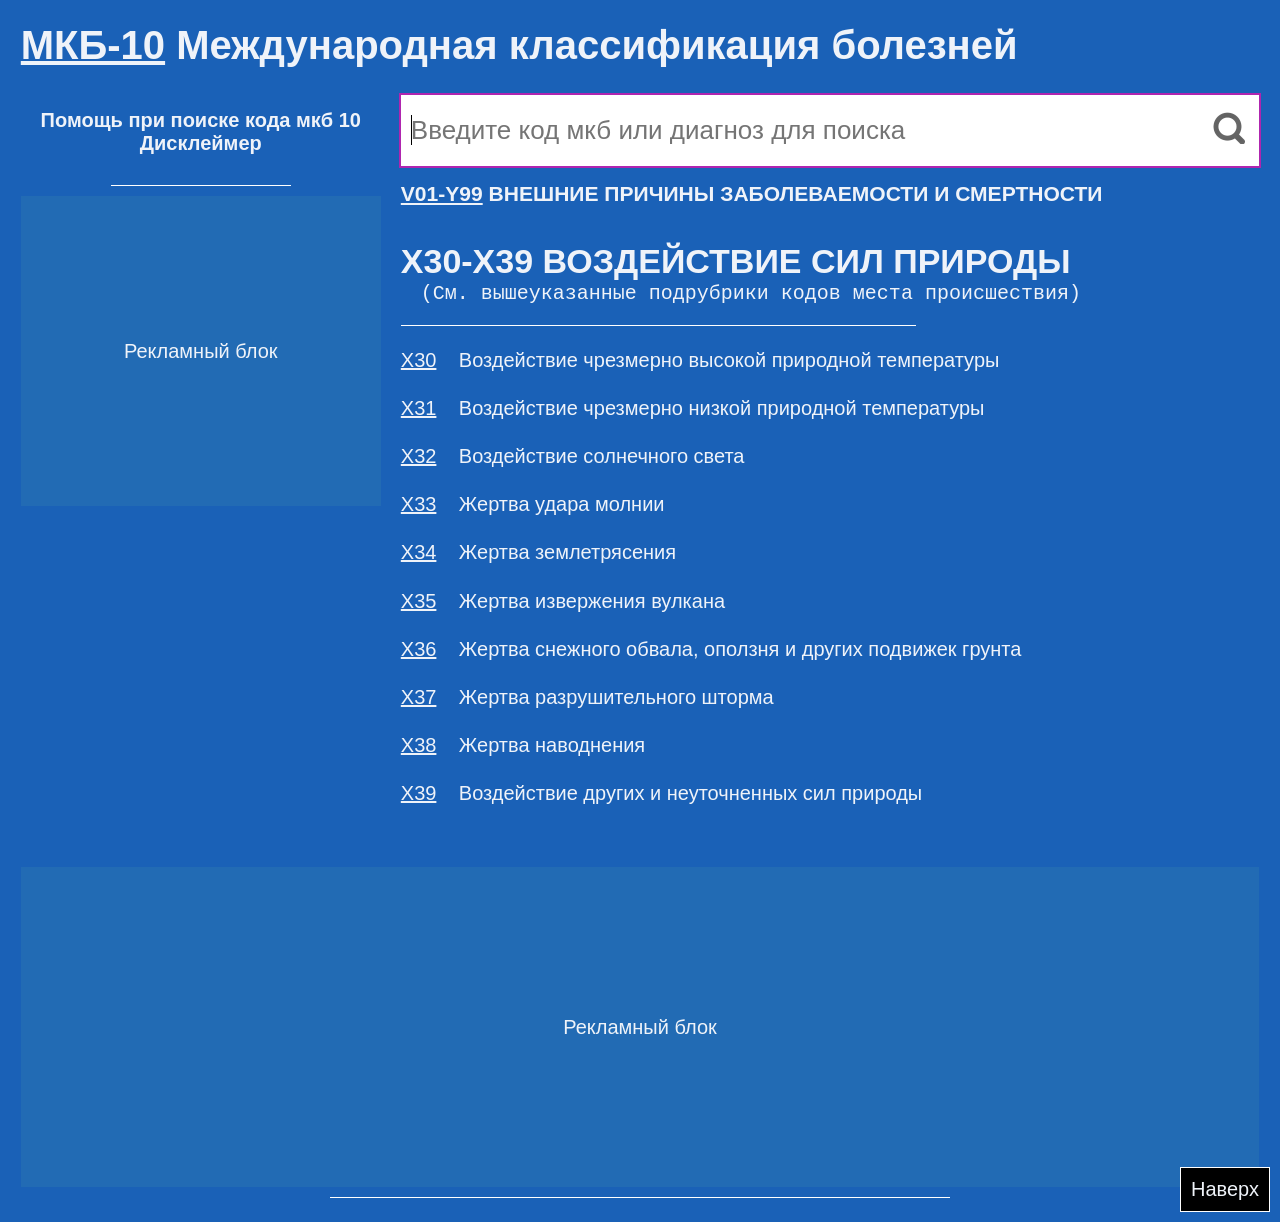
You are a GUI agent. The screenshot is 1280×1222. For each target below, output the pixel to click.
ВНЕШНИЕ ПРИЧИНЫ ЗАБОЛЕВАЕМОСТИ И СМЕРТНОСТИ (752, 193)
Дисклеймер (201, 143)
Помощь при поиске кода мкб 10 (201, 120)
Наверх (1225, 1189)
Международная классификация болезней (519, 45)
